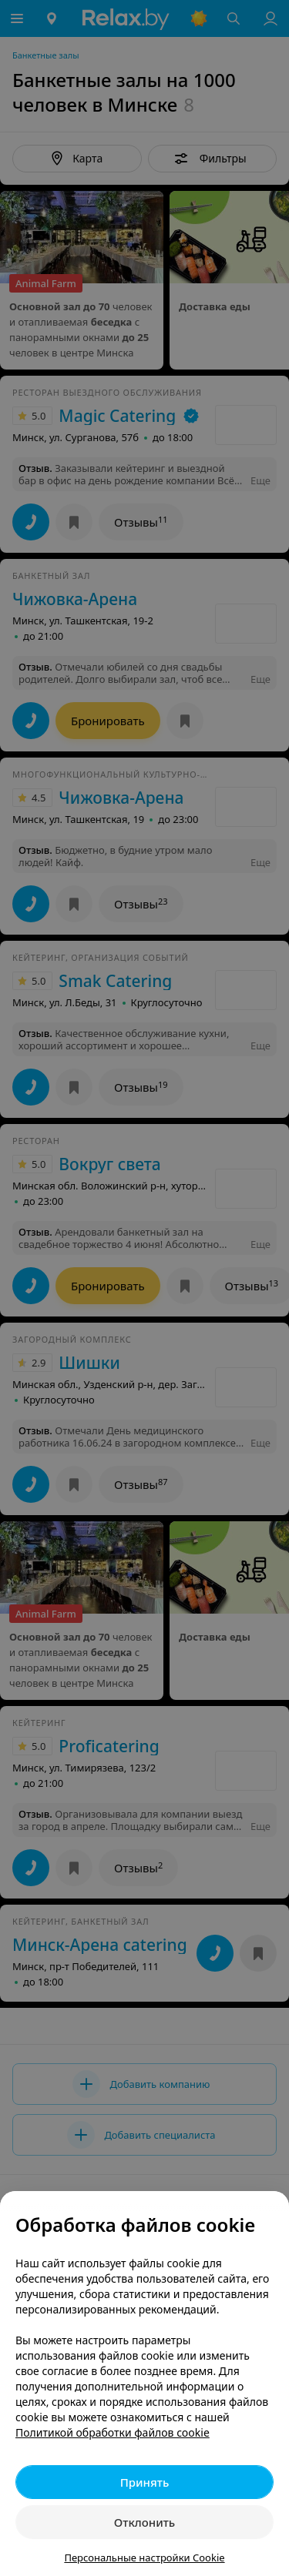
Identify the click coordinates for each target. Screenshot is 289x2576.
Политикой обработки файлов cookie (112, 2432)
